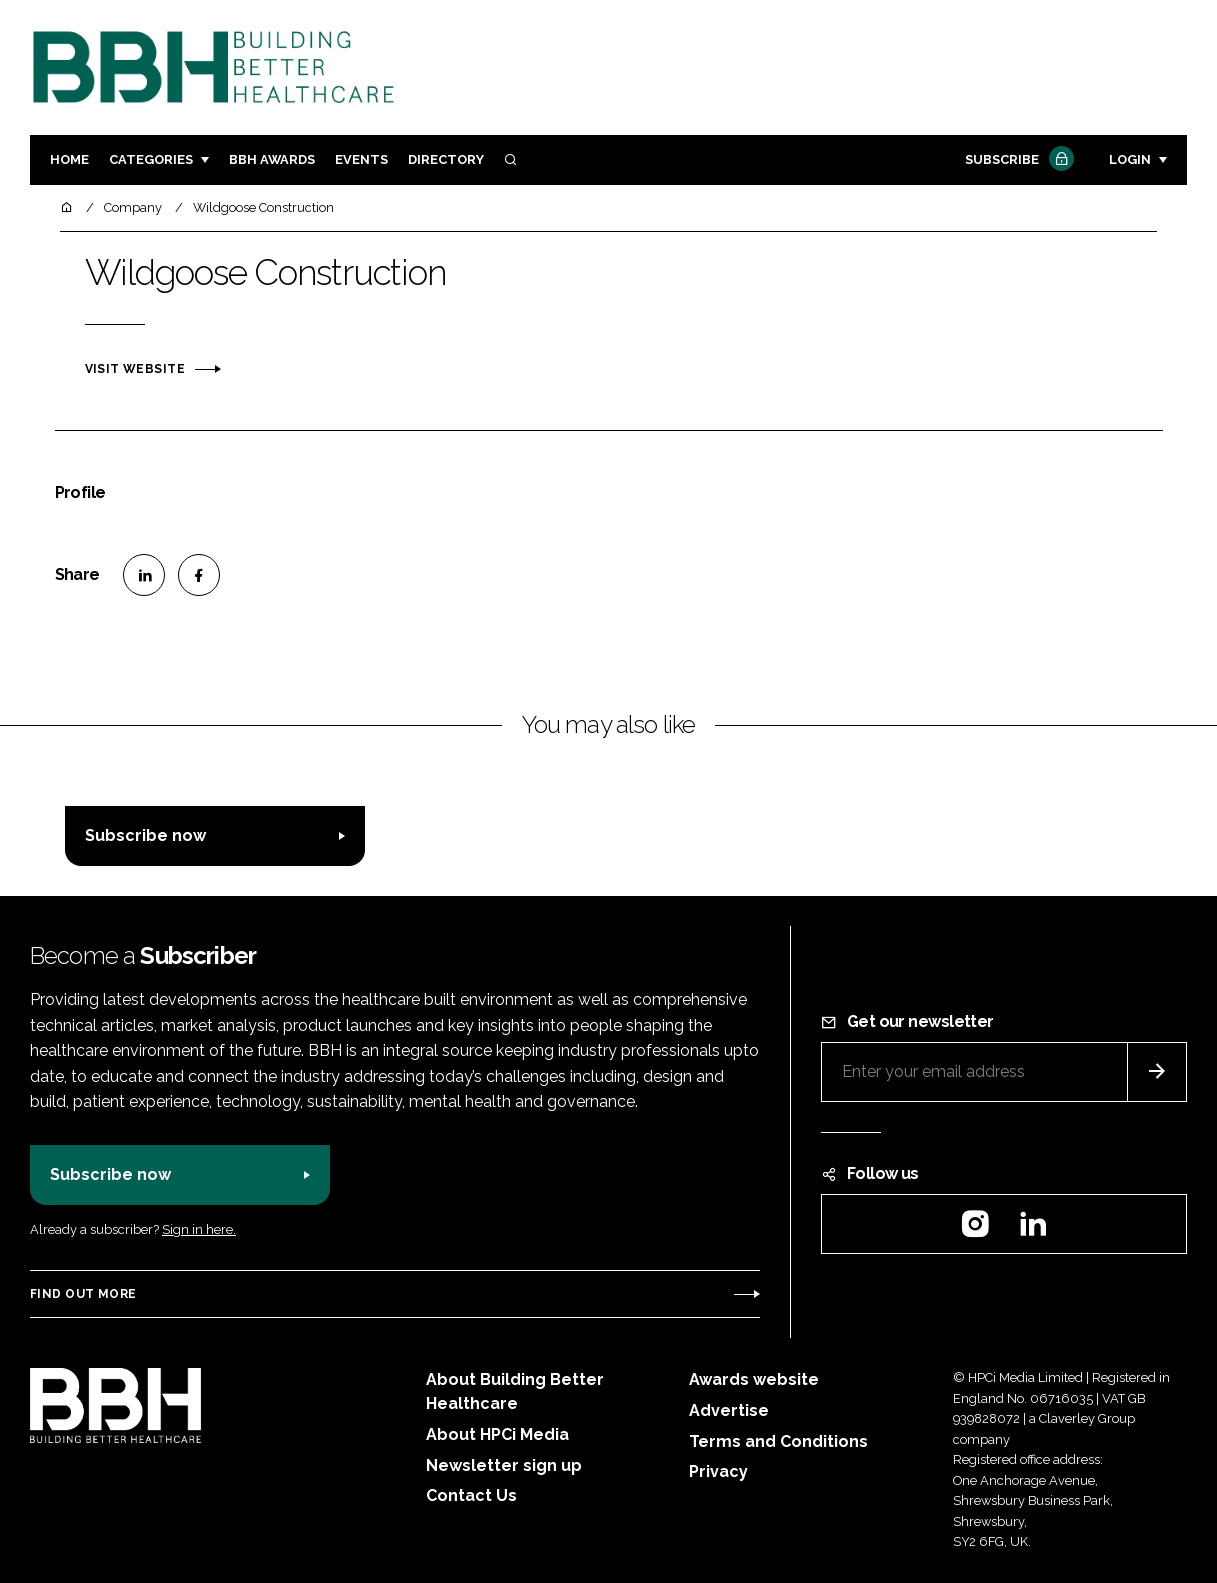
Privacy (718, 1471)
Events (361, 159)
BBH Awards (272, 159)
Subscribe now (145, 835)
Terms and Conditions (778, 1441)
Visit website (135, 369)
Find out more (83, 1294)
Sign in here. (199, 1229)
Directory (446, 159)
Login (1130, 159)
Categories (151, 159)
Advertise (729, 1410)
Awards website (754, 1379)
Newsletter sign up (504, 1465)
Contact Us (471, 1495)
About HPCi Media (497, 1434)
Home (69, 159)
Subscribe (1017, 160)
